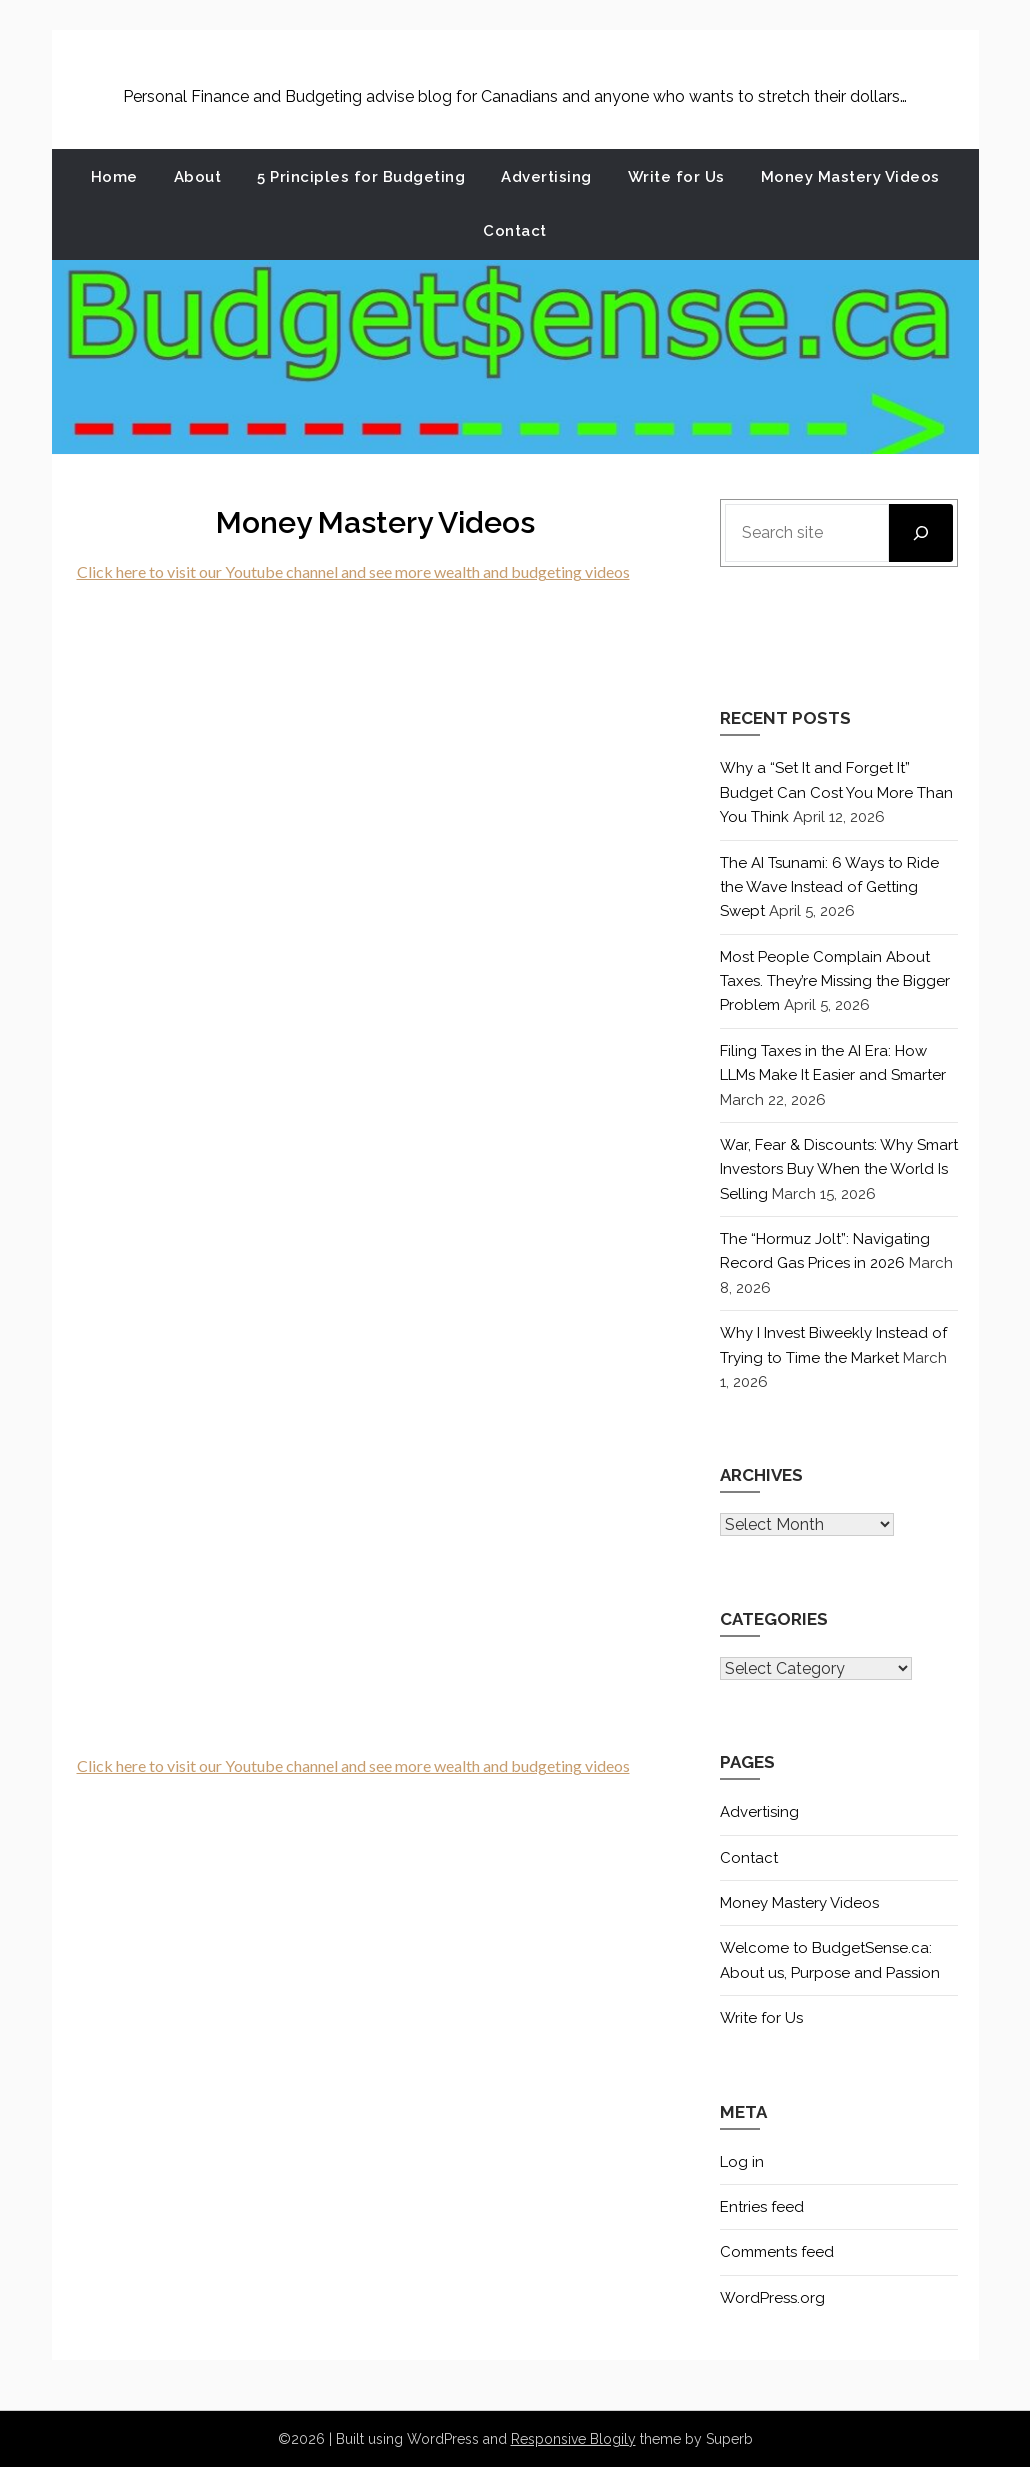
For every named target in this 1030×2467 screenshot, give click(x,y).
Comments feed (777, 2252)
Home (114, 177)
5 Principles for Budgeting (361, 177)
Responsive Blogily (573, 2439)
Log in (742, 2162)
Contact (515, 231)
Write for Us (676, 177)
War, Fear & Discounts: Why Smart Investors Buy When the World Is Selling (839, 1169)
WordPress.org (772, 2298)
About (198, 177)
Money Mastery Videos (850, 177)
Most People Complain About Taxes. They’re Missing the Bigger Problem (835, 981)
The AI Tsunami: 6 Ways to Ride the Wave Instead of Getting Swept (829, 887)
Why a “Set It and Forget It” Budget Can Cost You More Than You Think (836, 792)
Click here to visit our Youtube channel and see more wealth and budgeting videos (353, 571)
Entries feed (762, 2207)
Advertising (546, 177)
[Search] (921, 533)
